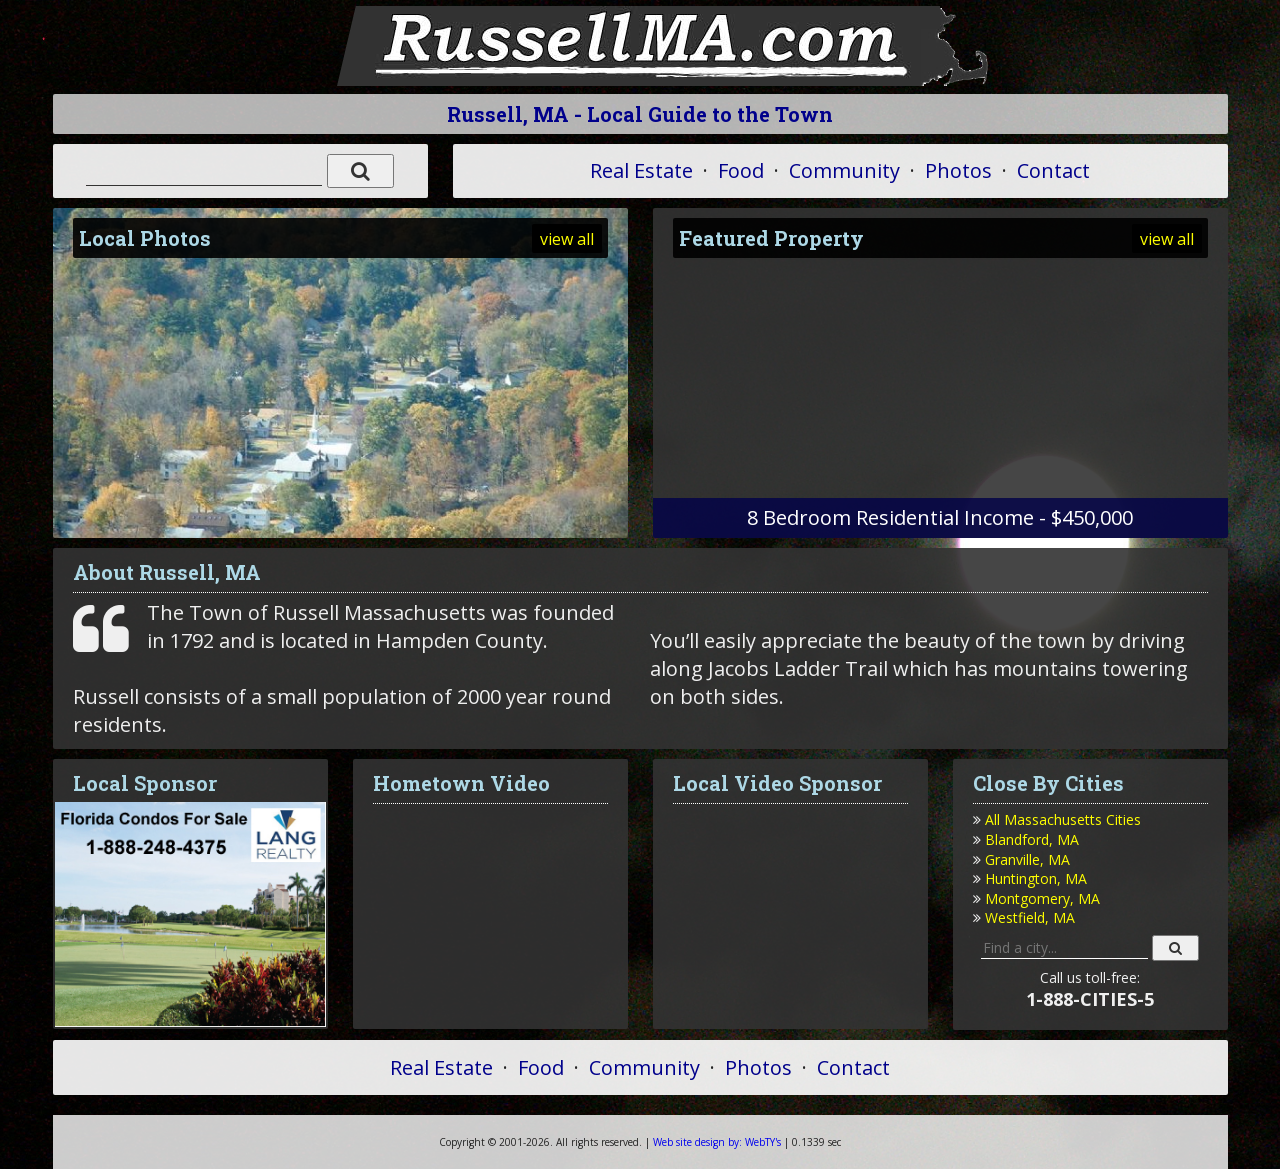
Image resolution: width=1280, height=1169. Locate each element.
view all (567, 239)
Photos (958, 170)
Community (844, 170)
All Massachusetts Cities (1063, 819)
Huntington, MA (1036, 878)
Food (741, 170)
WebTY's (717, 1142)
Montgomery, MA (1042, 898)
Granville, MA (1027, 859)
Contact (1053, 170)
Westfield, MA (1030, 917)
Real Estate (641, 170)
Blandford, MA (1032, 839)
